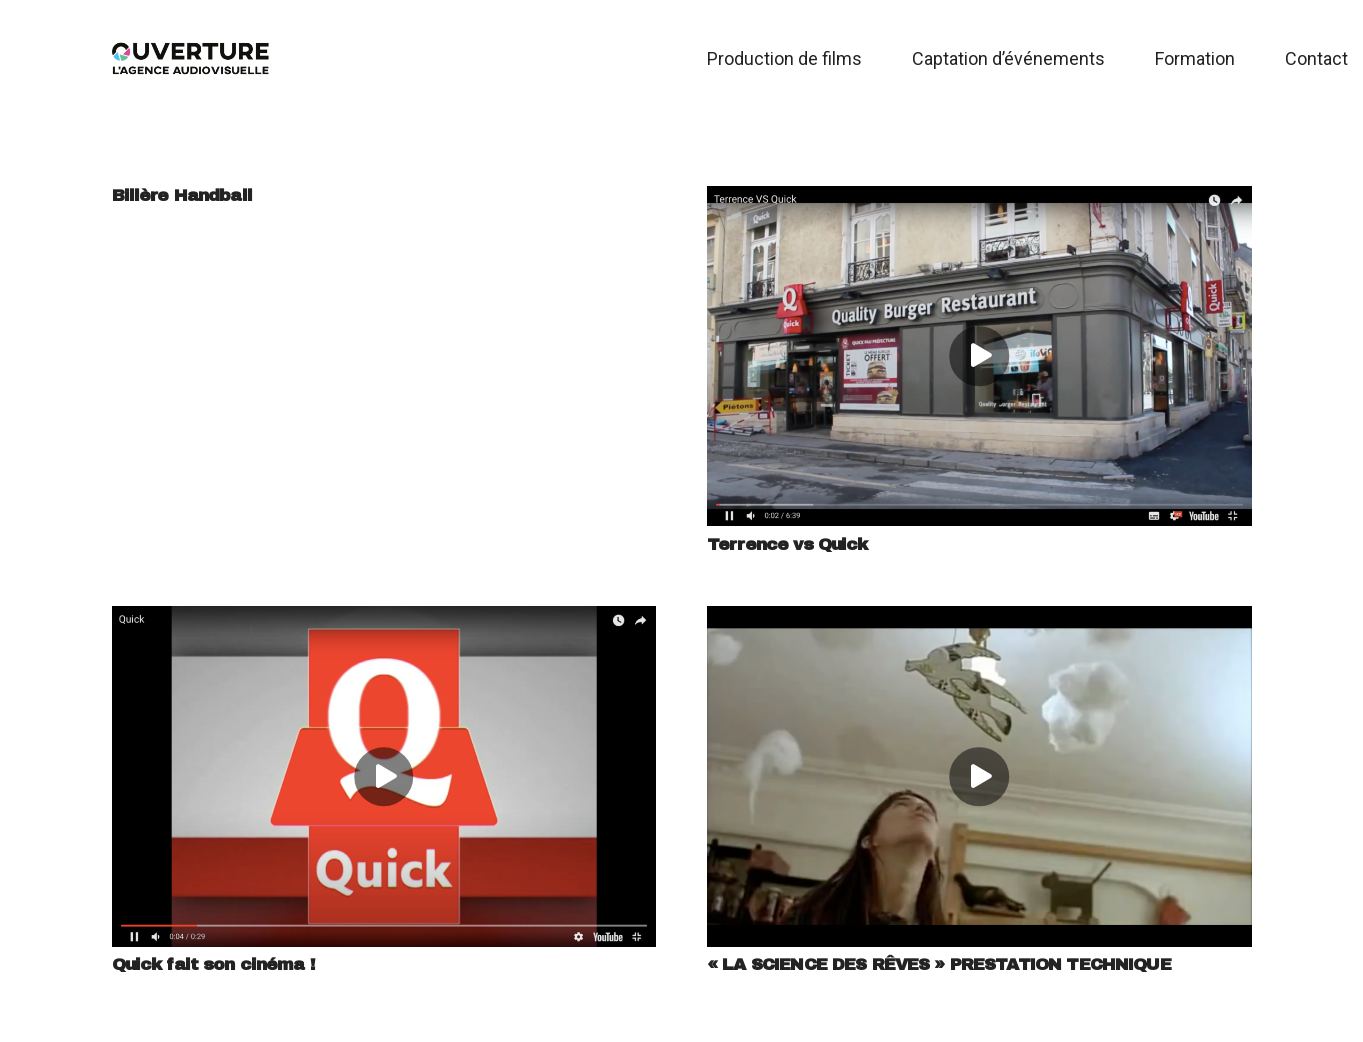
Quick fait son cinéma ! (213, 964)
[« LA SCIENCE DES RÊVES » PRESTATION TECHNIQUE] (979, 621)
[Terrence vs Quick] (979, 201)
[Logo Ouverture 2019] (191, 59)
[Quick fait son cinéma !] (384, 621)
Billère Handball (182, 195)
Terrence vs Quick (787, 544)
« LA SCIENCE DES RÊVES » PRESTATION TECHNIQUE (939, 964)
